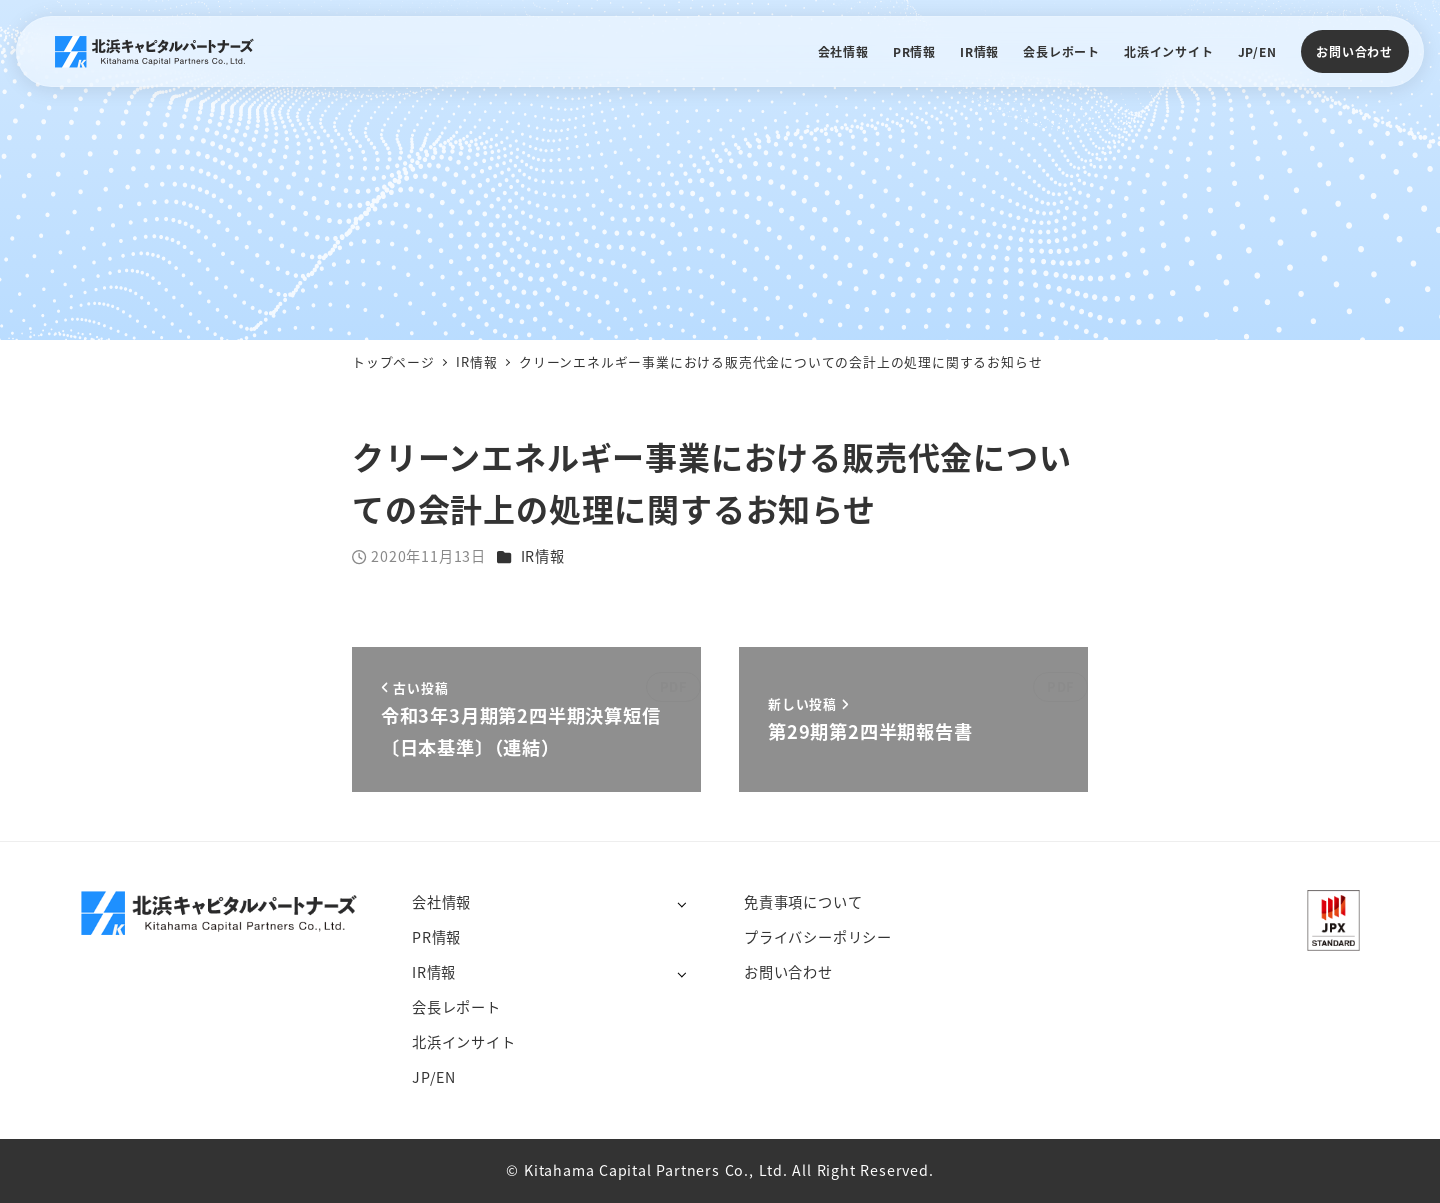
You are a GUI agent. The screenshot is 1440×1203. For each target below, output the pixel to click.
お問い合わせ (1354, 51)
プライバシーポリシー (818, 937)
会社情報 (441, 902)
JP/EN (434, 1077)
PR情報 (436, 937)
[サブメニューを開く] (681, 903)
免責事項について (803, 902)
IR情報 (543, 556)
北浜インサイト (464, 1042)
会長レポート (456, 1007)
